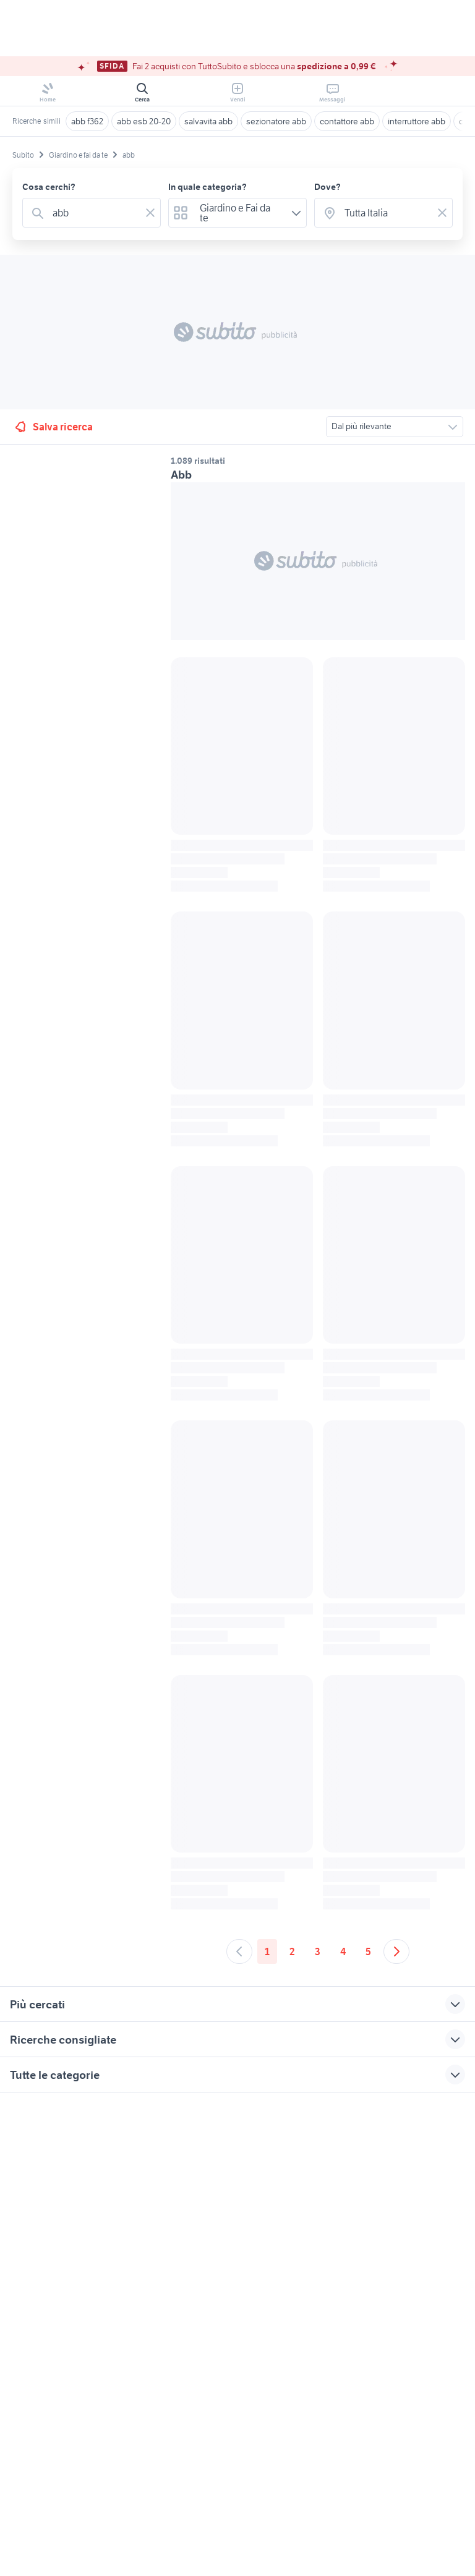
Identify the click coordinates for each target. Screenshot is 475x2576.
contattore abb (347, 121)
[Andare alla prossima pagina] (396, 1951)
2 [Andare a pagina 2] (292, 1951)
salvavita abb (208, 121)
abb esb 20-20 (144, 121)
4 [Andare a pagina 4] (343, 1951)
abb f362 (87, 121)
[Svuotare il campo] (150, 212)
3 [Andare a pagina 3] (317, 1951)
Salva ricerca (53, 426)
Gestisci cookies (43, 2281)
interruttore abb (416, 121)
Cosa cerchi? (48, 186)
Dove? (327, 186)
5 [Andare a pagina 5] (368, 1951)
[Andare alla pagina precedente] (239, 1951)
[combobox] (94, 212)
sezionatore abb (276, 121)
